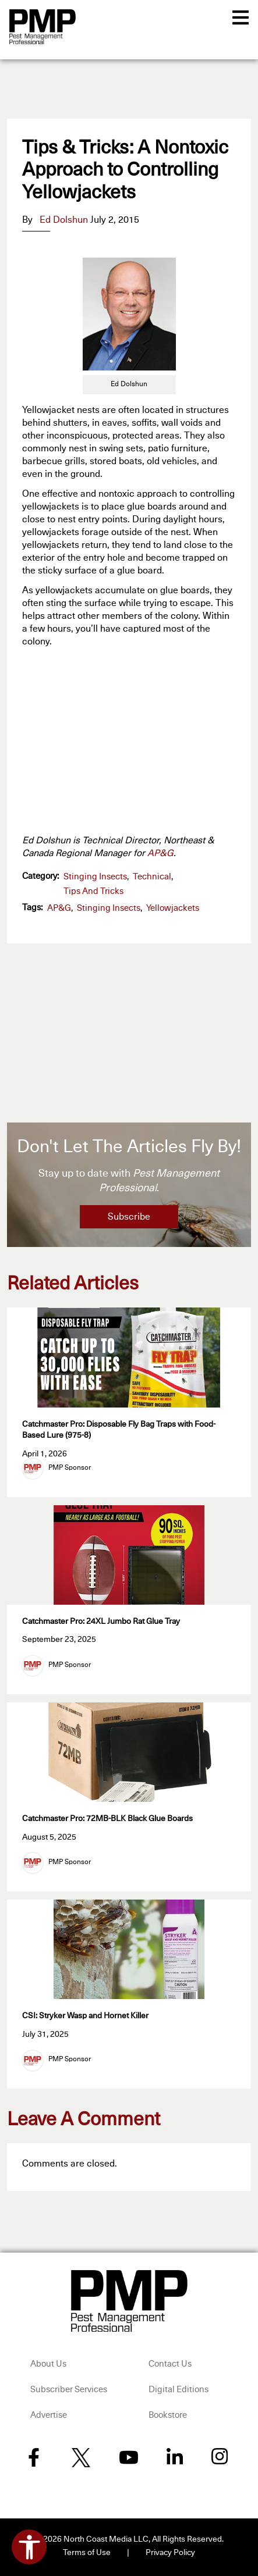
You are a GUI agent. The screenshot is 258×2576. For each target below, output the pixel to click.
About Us (48, 2364)
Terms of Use (87, 2553)
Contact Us (170, 2364)
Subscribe (129, 1216)
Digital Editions (178, 2389)
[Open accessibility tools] (29, 2546)
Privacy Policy (170, 2553)
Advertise (48, 2415)
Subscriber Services (68, 2389)
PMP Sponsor (69, 1468)
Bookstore (168, 2415)
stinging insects (108, 908)
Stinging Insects (95, 876)
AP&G (160, 853)
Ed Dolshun (64, 220)
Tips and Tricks (93, 891)
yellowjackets (172, 908)
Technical (152, 876)
